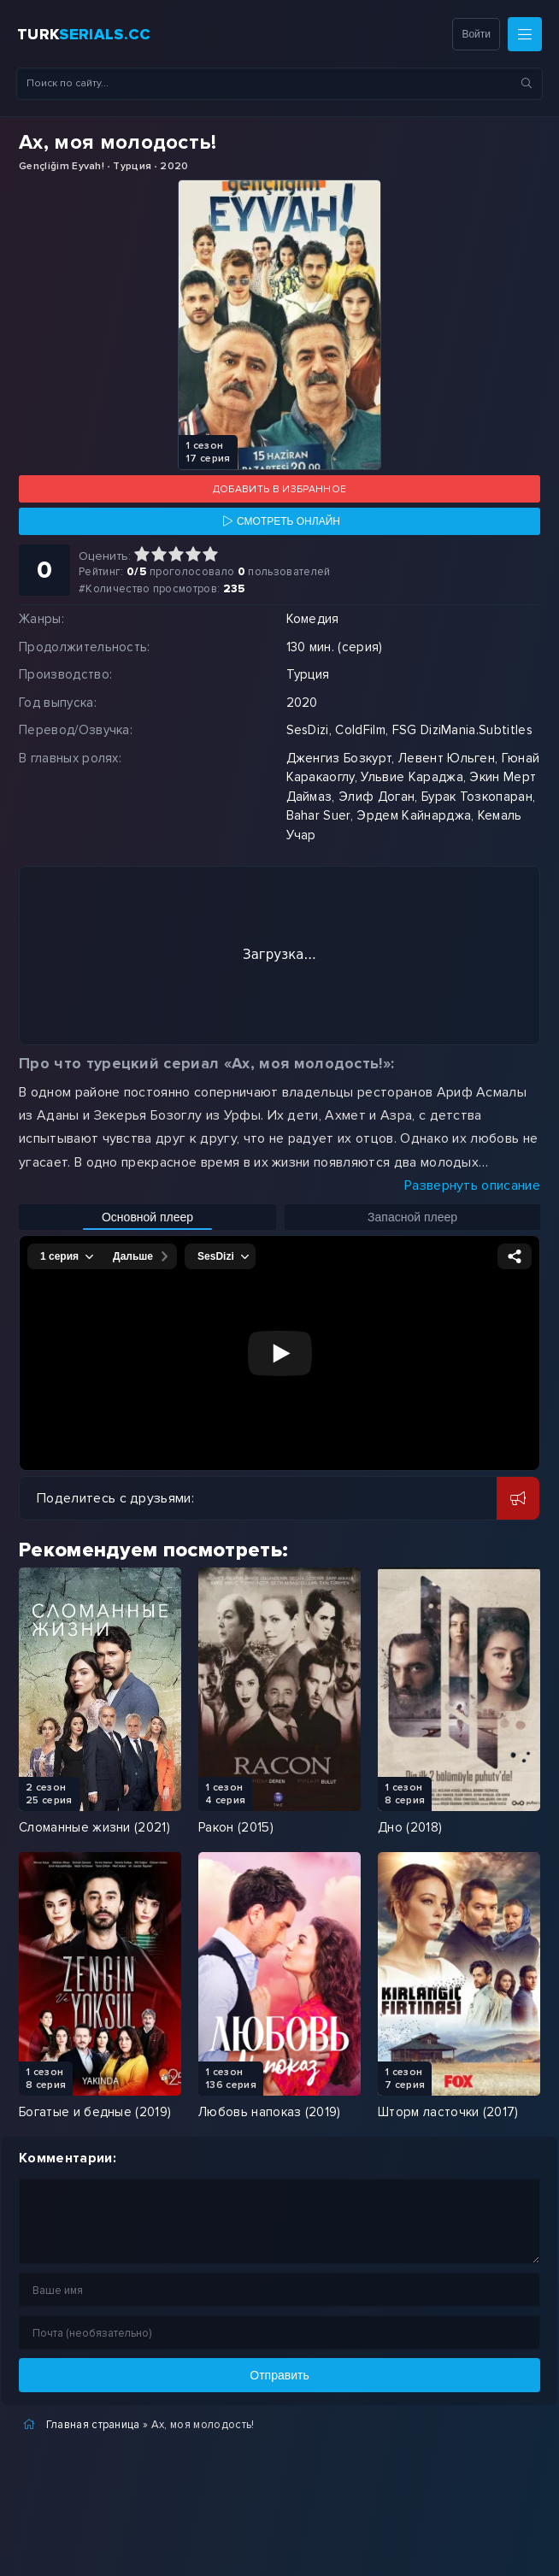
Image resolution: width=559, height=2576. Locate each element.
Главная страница (93, 2425)
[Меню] (525, 34)
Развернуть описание (472, 1185)
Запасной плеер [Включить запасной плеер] (412, 1217)
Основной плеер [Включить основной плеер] (147, 1217)
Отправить (279, 2375)
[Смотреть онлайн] (279, 521)
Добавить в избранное (279, 489)
